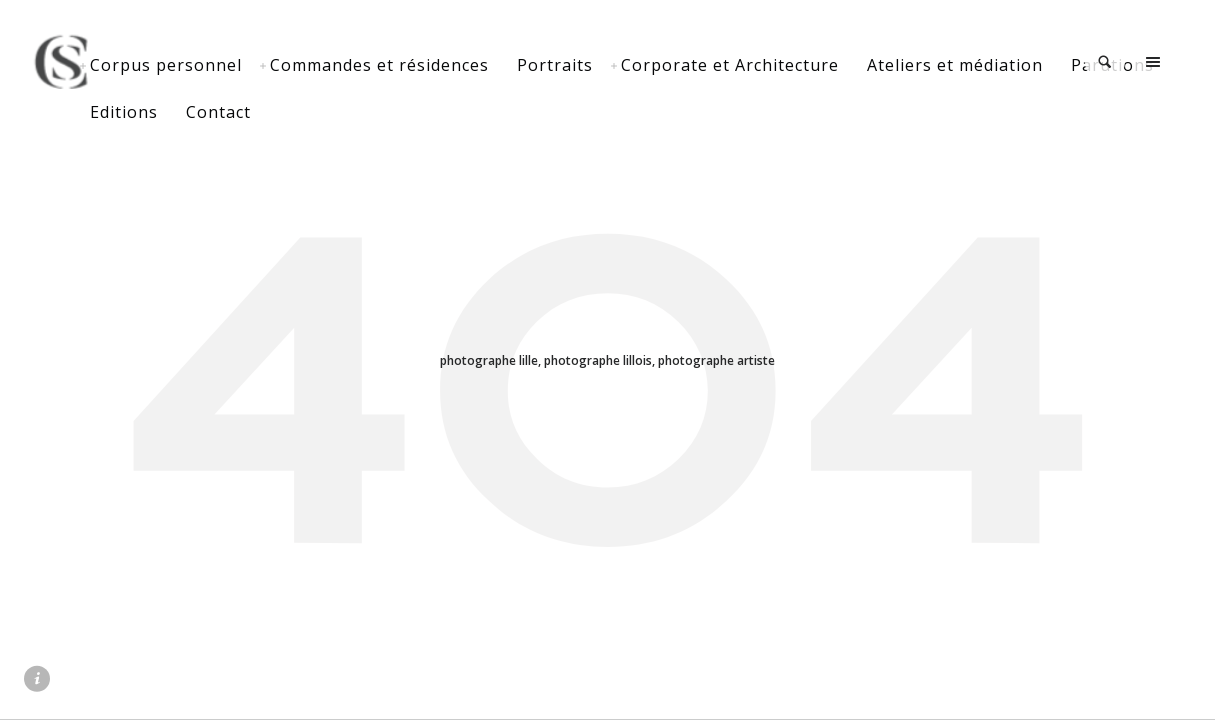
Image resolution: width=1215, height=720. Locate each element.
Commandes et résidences (455, 65)
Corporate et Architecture (806, 65)
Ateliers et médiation (1031, 65)
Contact (405, 112)
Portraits (631, 65)
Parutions (207, 112)
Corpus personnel (242, 65)
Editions (311, 112)
